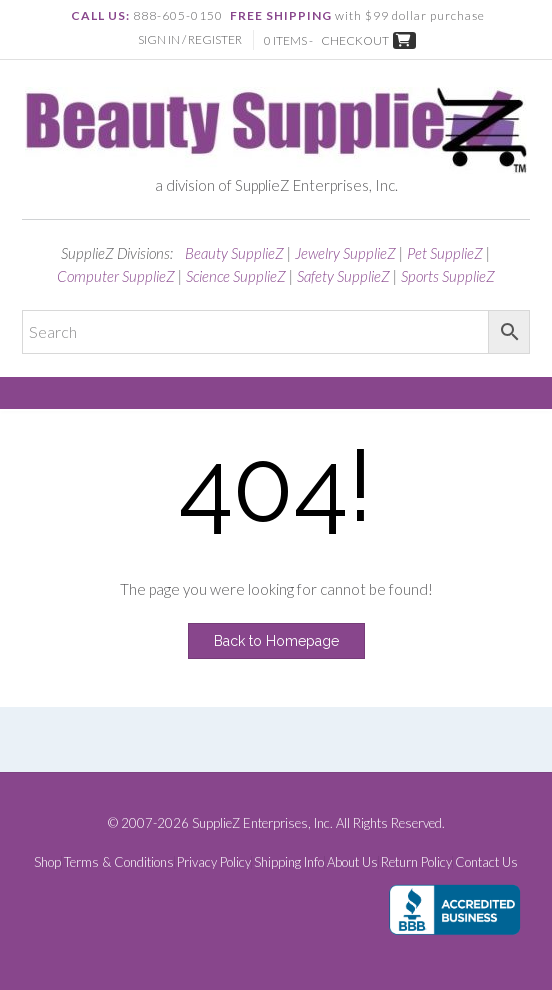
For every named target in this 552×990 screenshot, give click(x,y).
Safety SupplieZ (343, 276)
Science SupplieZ (236, 276)
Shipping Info (289, 862)
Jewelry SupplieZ (345, 253)
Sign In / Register (190, 39)
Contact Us (486, 862)
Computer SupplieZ (116, 276)
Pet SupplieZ (445, 253)
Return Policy (416, 862)
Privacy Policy (214, 862)
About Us (352, 862)
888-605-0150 (178, 15)
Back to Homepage (276, 641)
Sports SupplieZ (448, 276)
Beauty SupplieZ (234, 253)
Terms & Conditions (119, 862)
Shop (47, 862)
